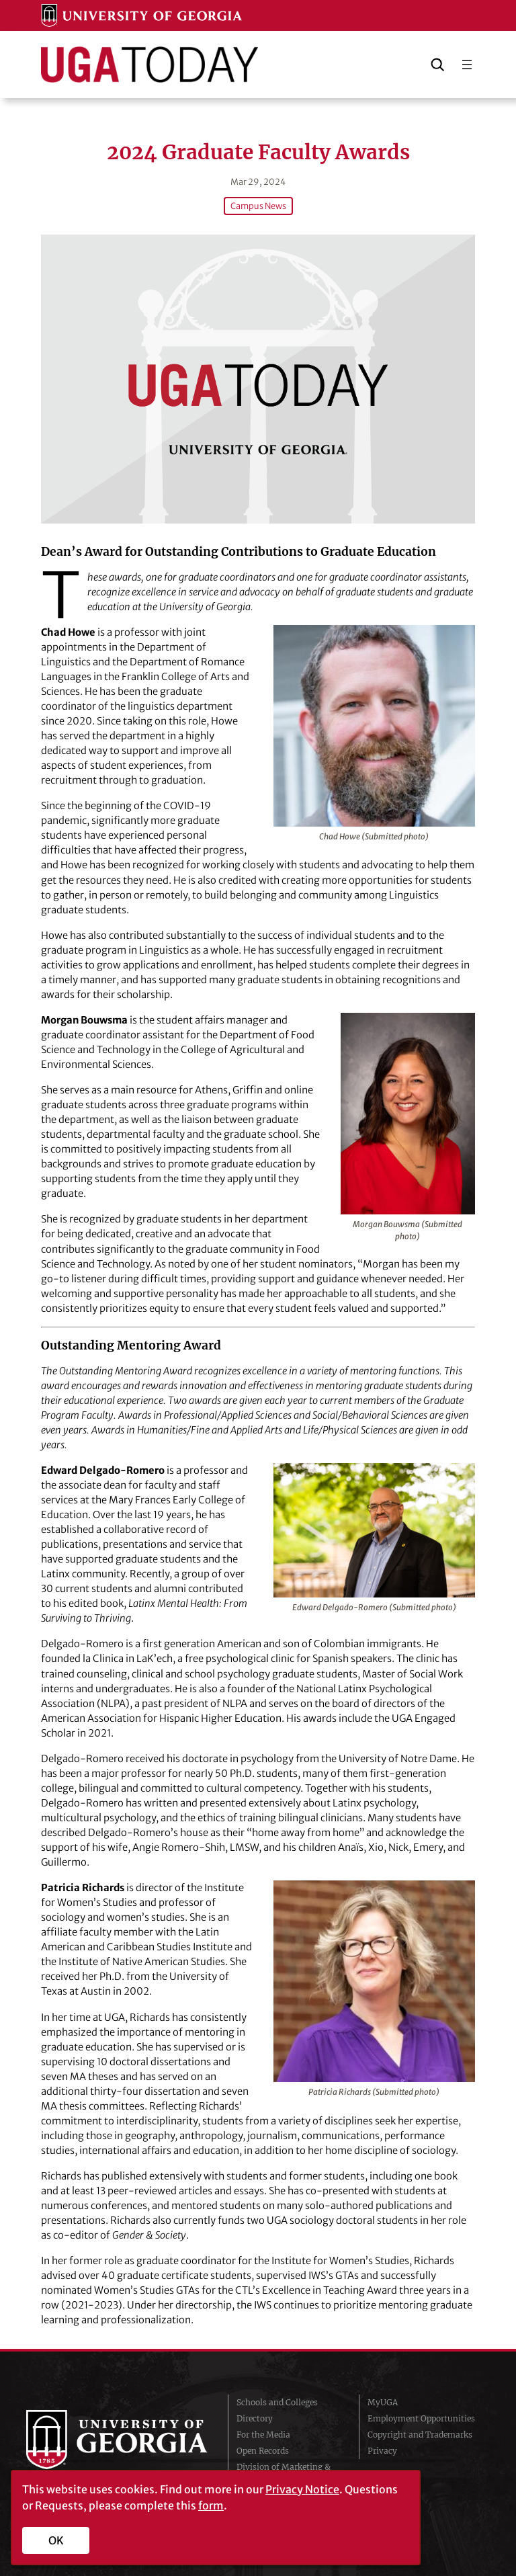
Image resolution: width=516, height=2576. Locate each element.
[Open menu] (467, 64)
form (211, 2505)
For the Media (263, 2433)
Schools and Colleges (277, 2401)
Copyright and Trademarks (420, 2433)
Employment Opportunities (421, 2417)
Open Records (262, 2449)
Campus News (258, 205)
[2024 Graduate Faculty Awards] (257, 377)
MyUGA (383, 2401)
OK (56, 2540)
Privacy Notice (302, 2489)
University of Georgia (117, 2439)
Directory (254, 2417)
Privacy (382, 2449)
